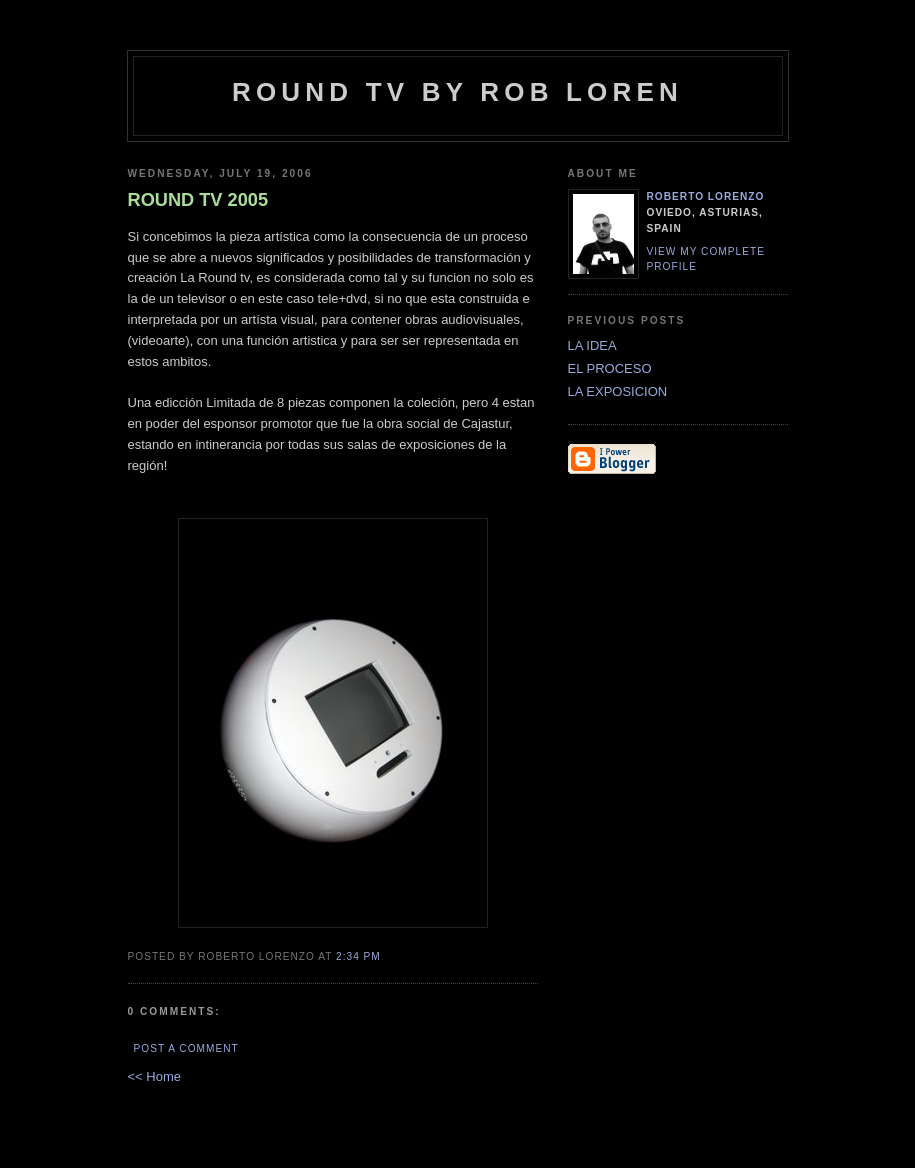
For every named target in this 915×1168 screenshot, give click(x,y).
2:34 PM (358, 956)
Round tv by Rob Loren (457, 92)
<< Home (154, 1076)
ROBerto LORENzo (706, 196)
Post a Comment (186, 1048)
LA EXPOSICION (618, 391)
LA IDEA (592, 345)
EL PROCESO (610, 368)
